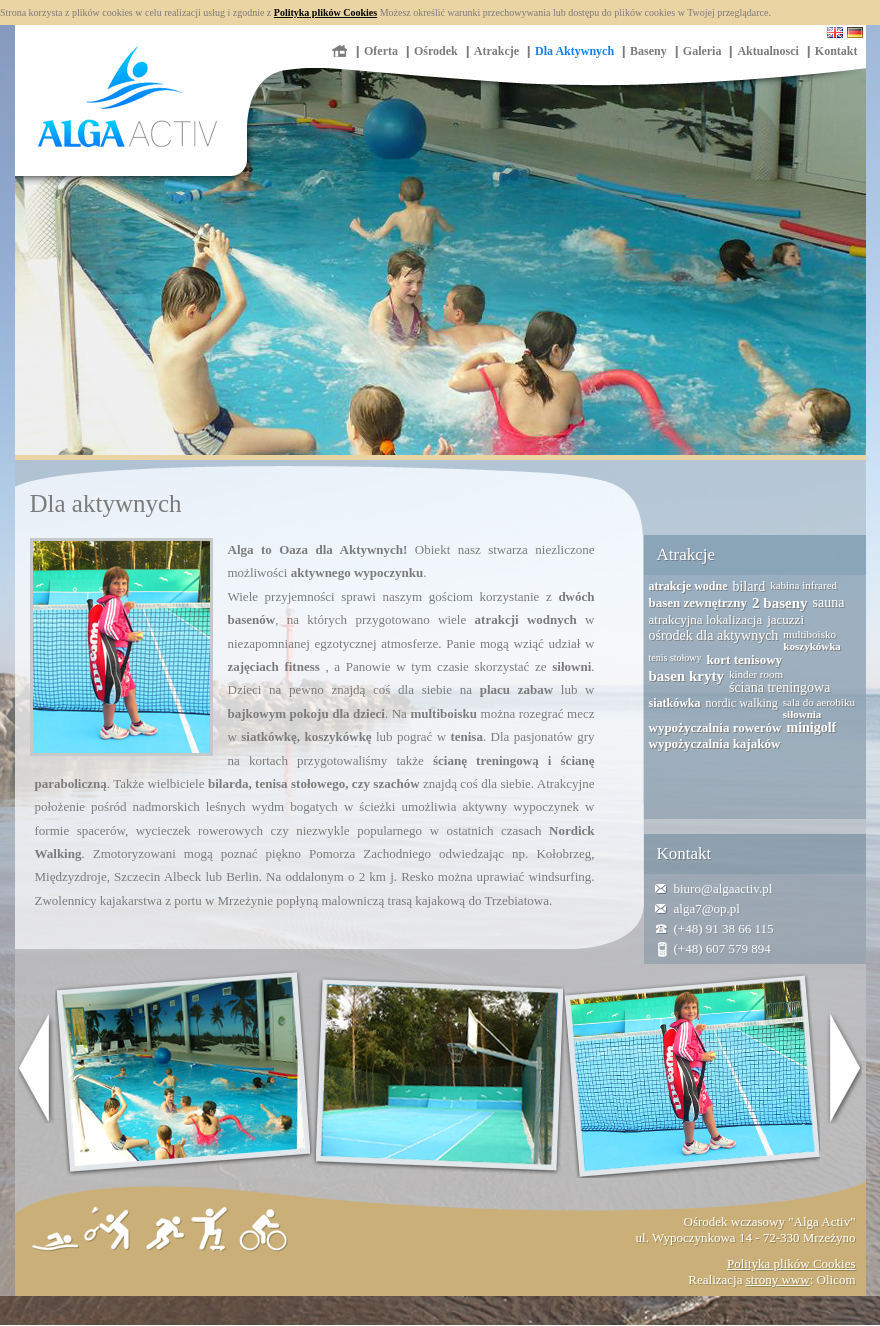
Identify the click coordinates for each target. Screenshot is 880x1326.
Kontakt (836, 51)
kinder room (756, 674)
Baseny (648, 51)
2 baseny (779, 603)
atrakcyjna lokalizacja (706, 619)
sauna (829, 602)
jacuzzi (785, 619)
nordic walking (742, 703)
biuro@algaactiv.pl (723, 888)
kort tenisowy (744, 659)
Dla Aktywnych (574, 51)
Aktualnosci (767, 51)
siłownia (802, 714)
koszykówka (811, 646)
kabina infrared (803, 585)
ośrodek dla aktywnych (714, 635)
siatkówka (675, 703)
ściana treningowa (779, 687)
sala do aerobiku (819, 702)
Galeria (702, 51)
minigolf (811, 727)
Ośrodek (436, 51)
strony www (778, 1279)
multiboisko (809, 634)
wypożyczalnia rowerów (715, 727)
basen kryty (686, 676)
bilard (748, 586)
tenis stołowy (675, 657)
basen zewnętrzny (698, 602)
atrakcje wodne (688, 586)
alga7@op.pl (707, 908)
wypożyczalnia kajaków (715, 743)
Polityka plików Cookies (325, 12)
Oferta (381, 51)
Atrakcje (496, 51)
